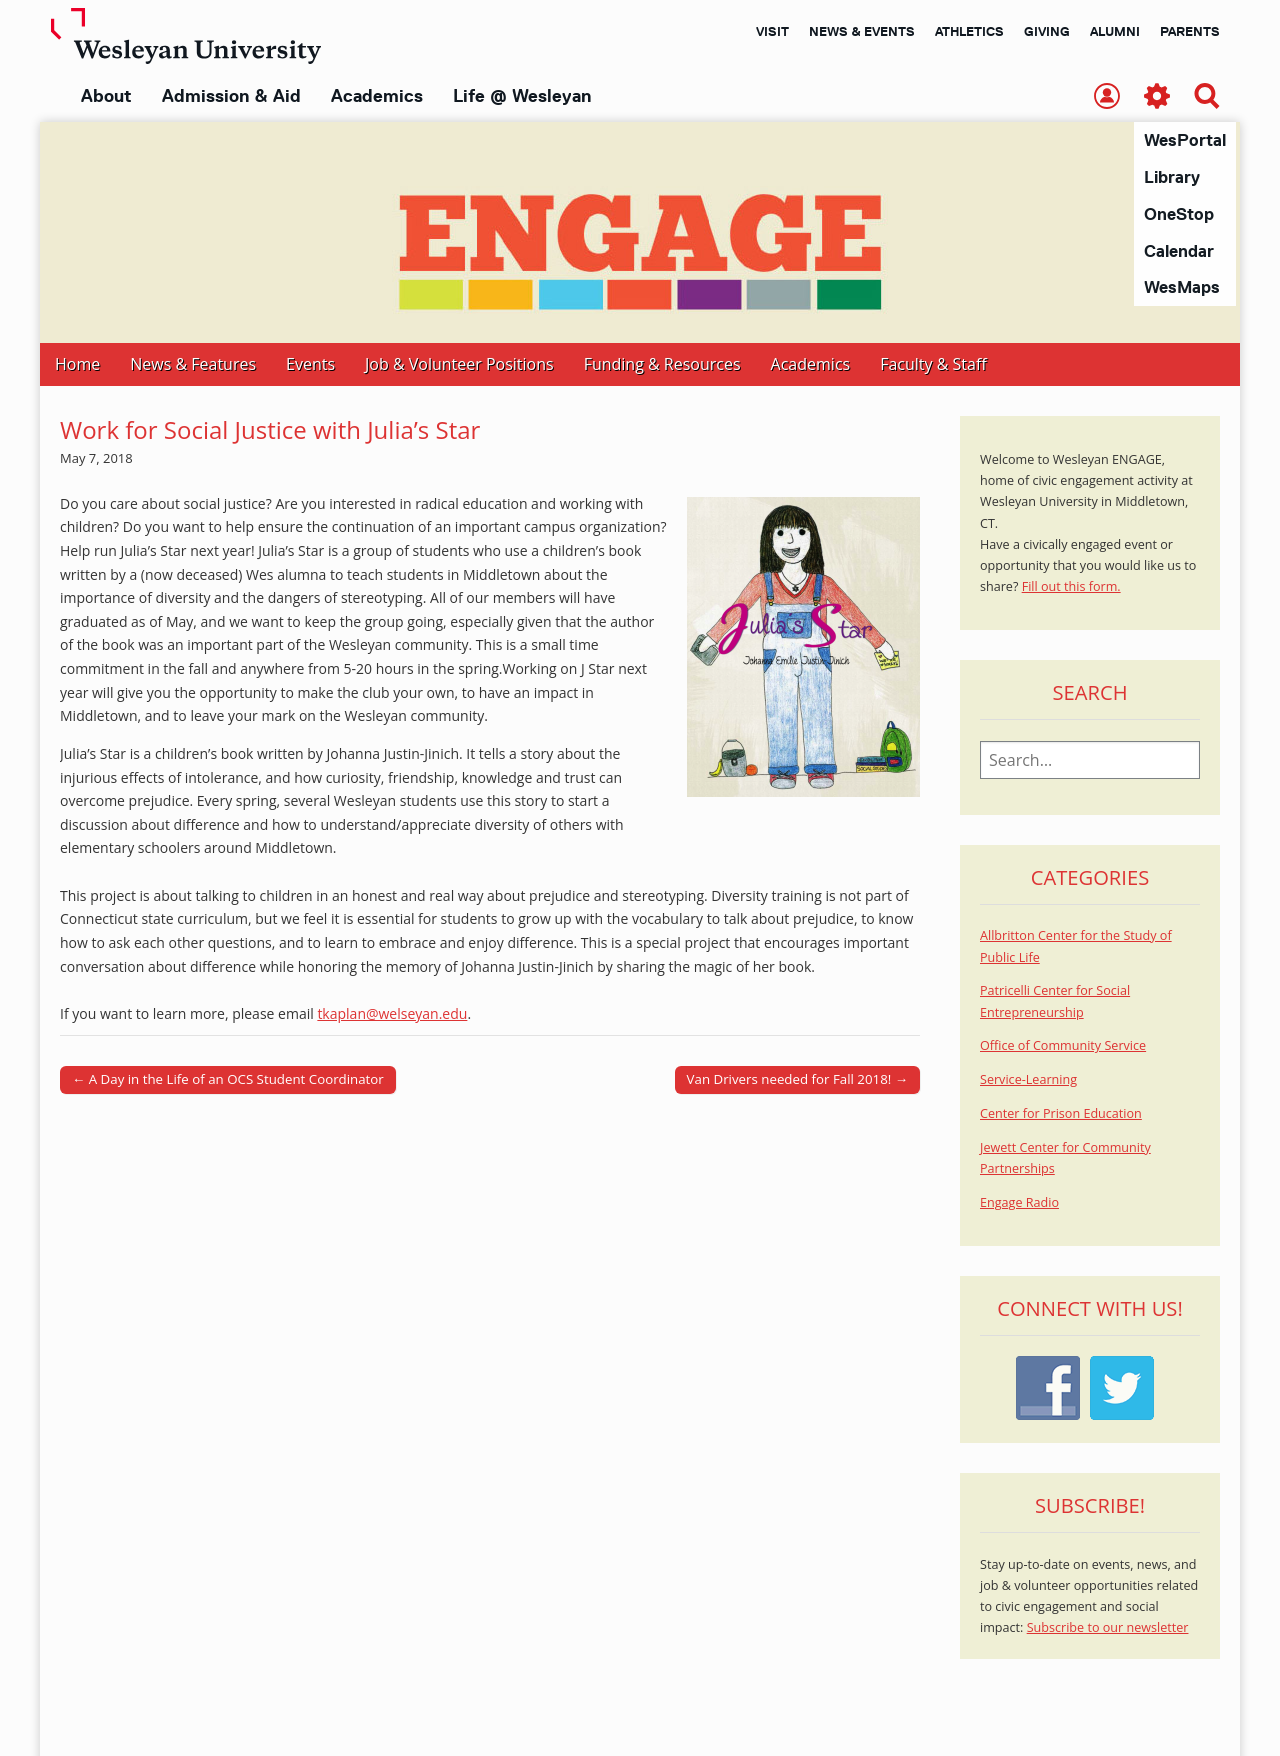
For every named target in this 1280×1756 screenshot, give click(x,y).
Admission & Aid (231, 96)
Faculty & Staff (933, 365)
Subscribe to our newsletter (1108, 1628)
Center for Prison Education (1061, 1114)
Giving (1047, 31)
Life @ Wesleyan (522, 96)
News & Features (193, 365)
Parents (1190, 31)
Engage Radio (1019, 1203)
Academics (377, 96)
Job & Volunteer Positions (459, 365)
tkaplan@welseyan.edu (392, 1014)
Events (310, 365)
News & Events (862, 31)
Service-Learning (1028, 1080)
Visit (772, 31)
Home (77, 365)
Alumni (1115, 31)
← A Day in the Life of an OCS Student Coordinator (228, 1080)
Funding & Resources (662, 365)
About (106, 96)
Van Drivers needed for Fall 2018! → (797, 1080)
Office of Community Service (1063, 1046)
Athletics (969, 31)
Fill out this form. (1071, 587)
